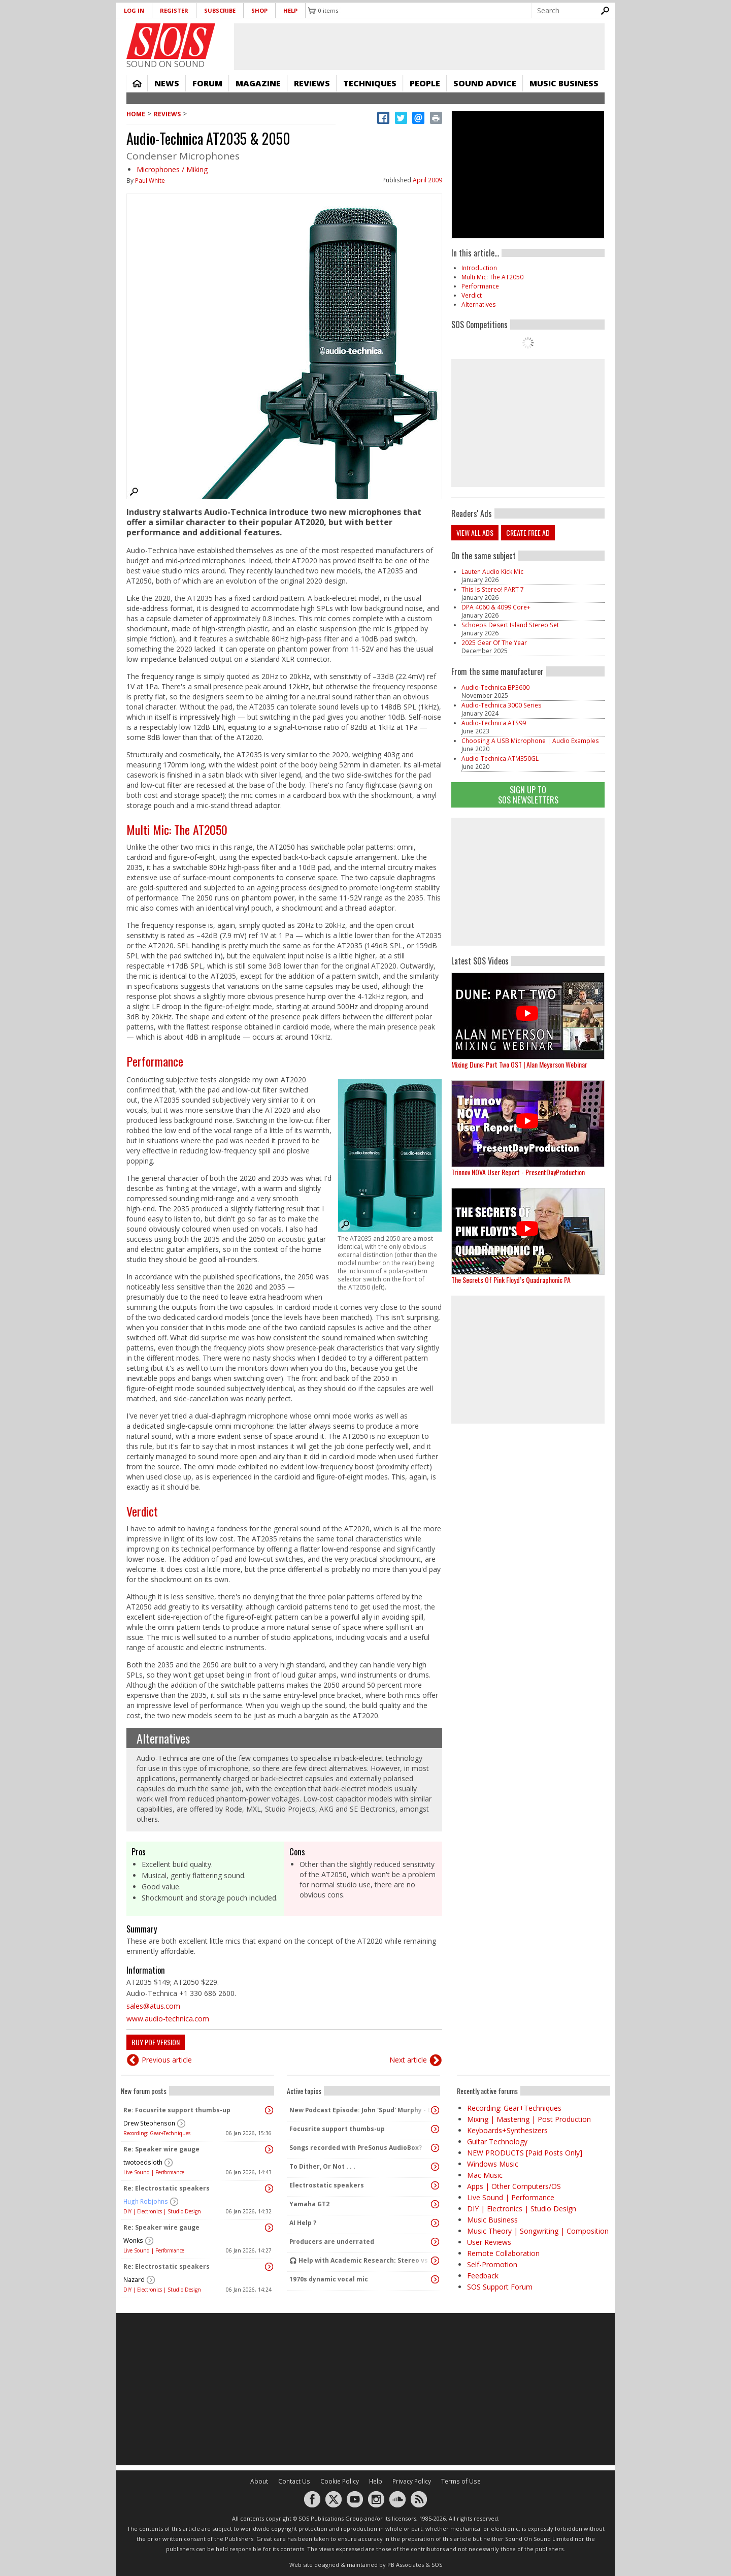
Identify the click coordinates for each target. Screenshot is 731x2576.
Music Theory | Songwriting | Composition (538, 2231)
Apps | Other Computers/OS (514, 2186)
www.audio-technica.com (167, 2018)
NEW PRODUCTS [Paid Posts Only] (524, 2153)
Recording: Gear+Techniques (156, 2133)
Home (137, 83)
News (166, 83)
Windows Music (492, 2164)
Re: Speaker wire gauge (161, 2149)
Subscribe (220, 10)
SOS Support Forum (500, 2287)
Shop (259, 10)
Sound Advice (484, 83)
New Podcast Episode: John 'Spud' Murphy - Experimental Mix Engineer (361, 2110)
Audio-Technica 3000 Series (501, 705)
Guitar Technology (497, 2141)
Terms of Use (461, 2481)
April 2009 (427, 180)
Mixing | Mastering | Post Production (529, 2119)
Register (174, 10)
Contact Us (294, 2481)
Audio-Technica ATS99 (493, 723)
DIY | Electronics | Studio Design (162, 2211)
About (259, 2481)
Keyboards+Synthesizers (507, 2130)
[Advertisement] (528, 881)
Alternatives (163, 1738)
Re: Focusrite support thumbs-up (176, 2110)
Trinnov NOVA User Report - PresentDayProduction (518, 1172)
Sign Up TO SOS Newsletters (528, 794)
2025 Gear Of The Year (494, 642)
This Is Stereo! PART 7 (492, 589)
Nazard (134, 2279)
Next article (408, 2060)
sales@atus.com (153, 2006)
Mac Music (485, 2175)
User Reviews (489, 2242)
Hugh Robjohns (145, 2201)
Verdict (142, 1511)
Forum (207, 83)
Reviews (312, 83)
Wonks (133, 2240)
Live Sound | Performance (153, 2172)
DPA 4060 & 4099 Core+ (495, 607)
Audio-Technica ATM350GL (500, 758)
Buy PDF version (155, 2042)
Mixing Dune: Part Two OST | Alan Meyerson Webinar (519, 1064)
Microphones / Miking (172, 169)
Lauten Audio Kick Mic (492, 571)
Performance (154, 1061)
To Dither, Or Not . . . (322, 2166)
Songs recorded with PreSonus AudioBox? (355, 2147)
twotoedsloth (142, 2162)
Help (290, 10)
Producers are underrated (331, 2241)
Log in (134, 10)
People (425, 83)
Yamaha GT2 (309, 2204)
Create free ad (528, 532)
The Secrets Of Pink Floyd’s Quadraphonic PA (511, 1279)
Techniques (369, 83)
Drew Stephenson (149, 2123)
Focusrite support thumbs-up (337, 2128)
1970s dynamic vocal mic (328, 2279)
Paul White (150, 180)
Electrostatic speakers (326, 2185)
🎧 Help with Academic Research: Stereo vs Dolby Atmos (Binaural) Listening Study (361, 2260)
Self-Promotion (492, 2264)
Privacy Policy (411, 2481)
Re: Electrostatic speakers (166, 2188)
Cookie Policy (339, 2481)
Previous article (167, 2060)
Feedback (483, 2275)
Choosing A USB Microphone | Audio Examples (530, 740)
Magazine (258, 83)
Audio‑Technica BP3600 (495, 687)
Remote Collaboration (503, 2253)
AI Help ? (302, 2222)
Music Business (564, 83)
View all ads (474, 532)
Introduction (479, 268)
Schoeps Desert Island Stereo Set (510, 625)
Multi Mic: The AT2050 (176, 829)
